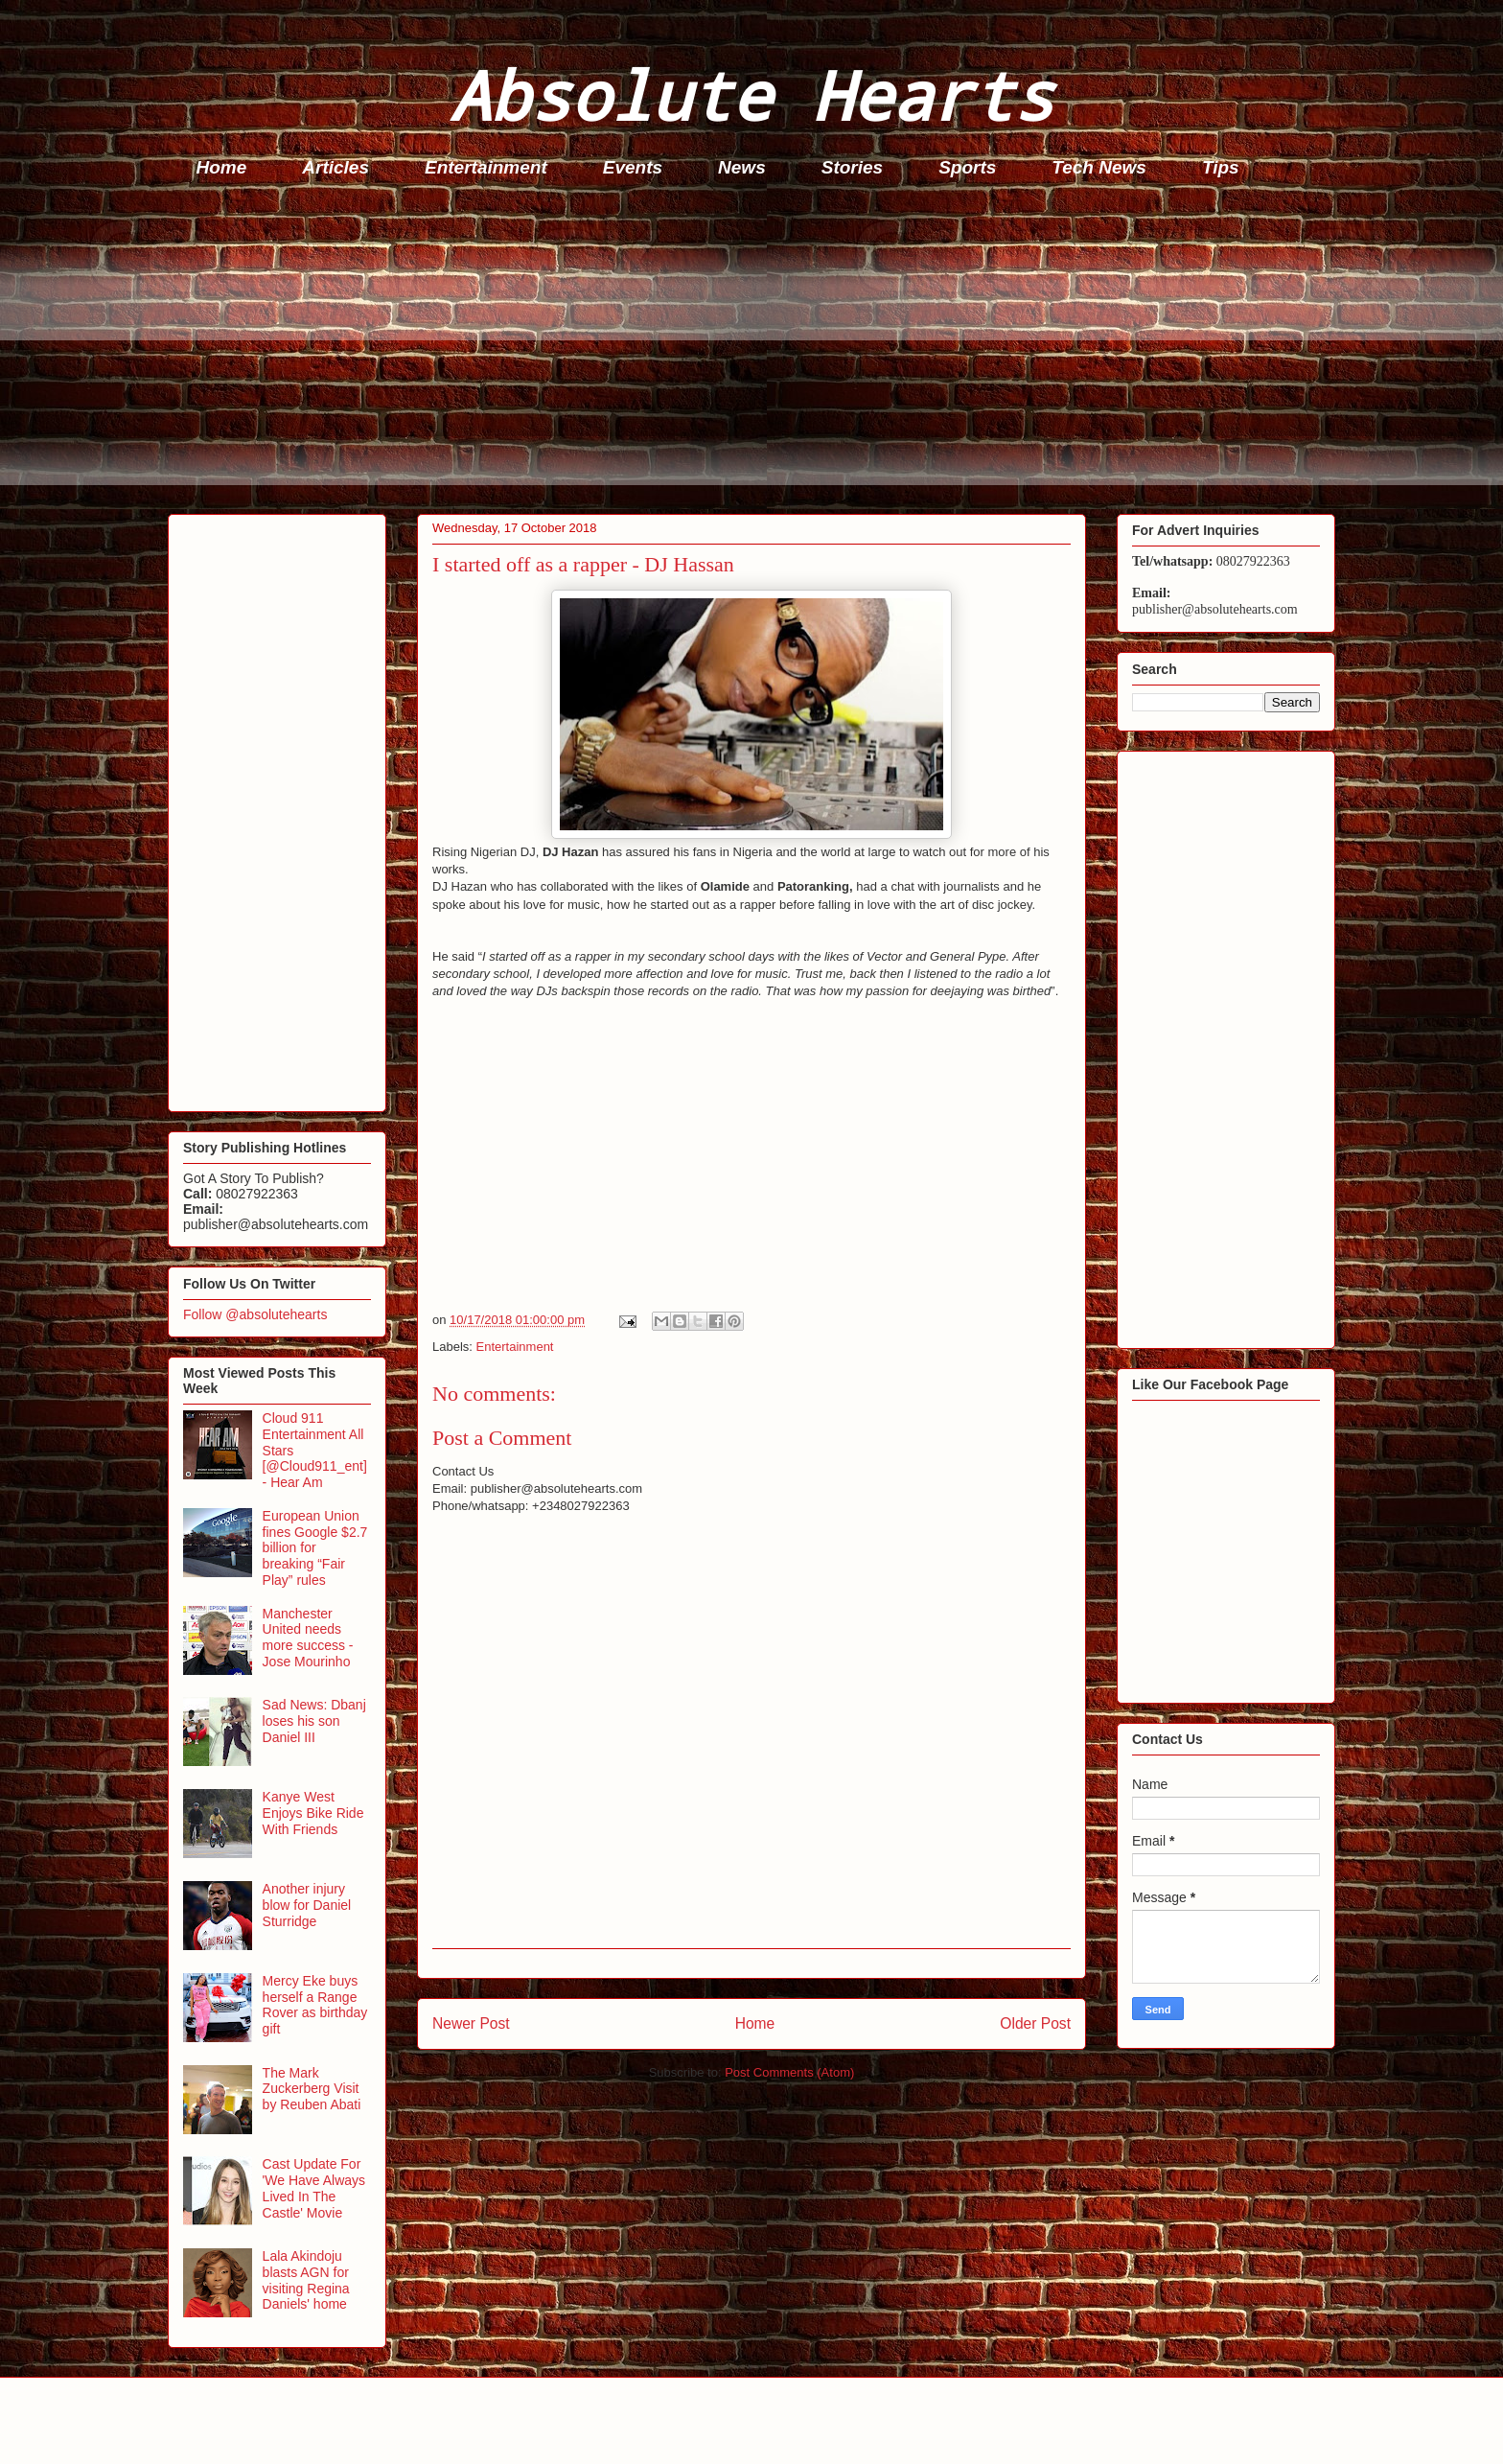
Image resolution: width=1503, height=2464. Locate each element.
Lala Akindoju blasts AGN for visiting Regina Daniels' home (306, 2280)
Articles (335, 167)
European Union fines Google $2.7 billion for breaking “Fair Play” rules (315, 1548)
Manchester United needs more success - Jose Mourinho (308, 1637)
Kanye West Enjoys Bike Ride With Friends (313, 1813)
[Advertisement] (743, 351)
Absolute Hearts (751, 94)
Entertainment (486, 167)
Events (632, 167)
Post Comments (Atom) (789, 2072)
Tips (1220, 167)
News (742, 167)
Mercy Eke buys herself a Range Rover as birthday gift (315, 2004)
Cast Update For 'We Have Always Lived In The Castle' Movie (314, 2188)
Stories (852, 167)
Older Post (1035, 2023)
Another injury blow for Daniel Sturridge (307, 1905)
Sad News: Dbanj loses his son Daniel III (314, 1721)
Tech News (1099, 167)
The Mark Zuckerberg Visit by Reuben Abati (312, 2089)
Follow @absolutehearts (255, 1314)
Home (222, 167)
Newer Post (471, 2023)
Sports (967, 167)
